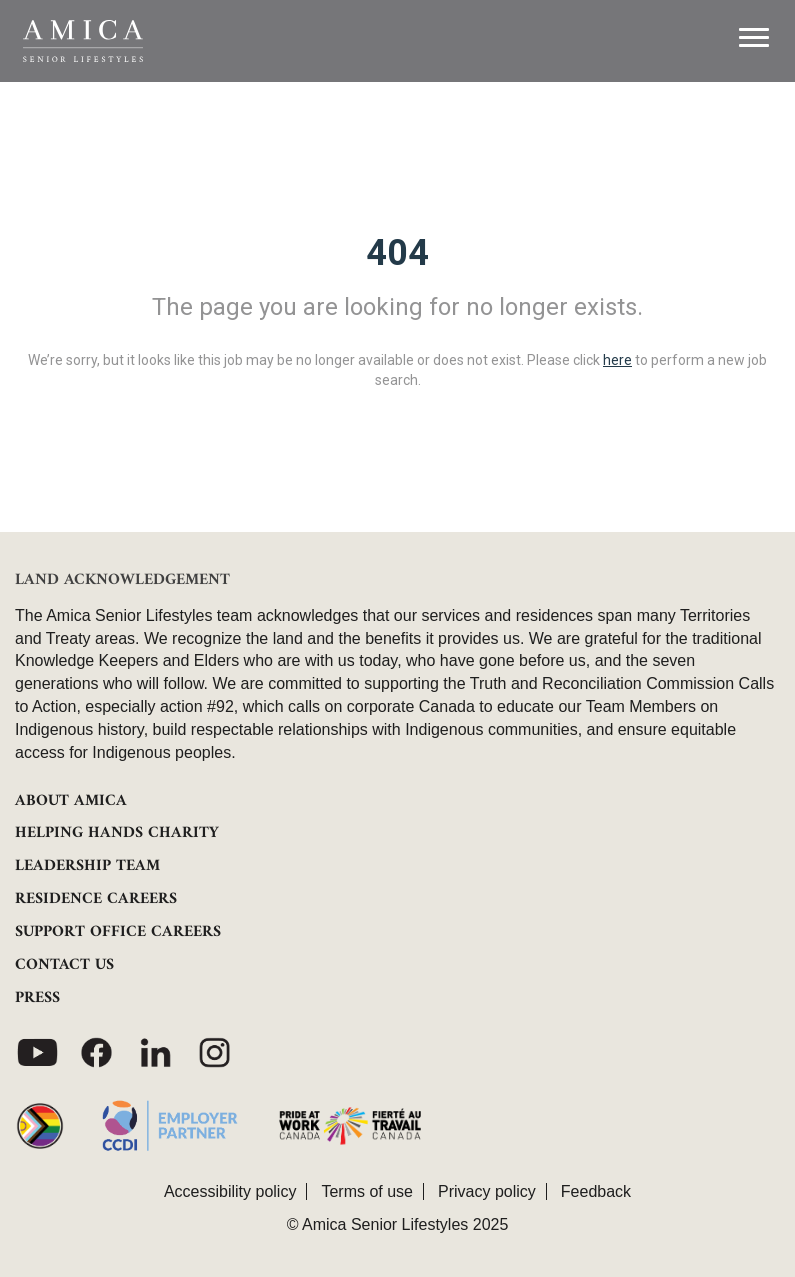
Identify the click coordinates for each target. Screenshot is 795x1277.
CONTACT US (64, 965)
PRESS (37, 998)
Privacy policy (487, 1191)
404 (397, 253)
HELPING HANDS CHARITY (117, 833)
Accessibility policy (230, 1191)
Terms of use (367, 1191)
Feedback (596, 1191)
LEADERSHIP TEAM (87, 866)
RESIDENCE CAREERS (96, 899)
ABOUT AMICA (71, 801)
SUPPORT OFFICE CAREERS (118, 932)
